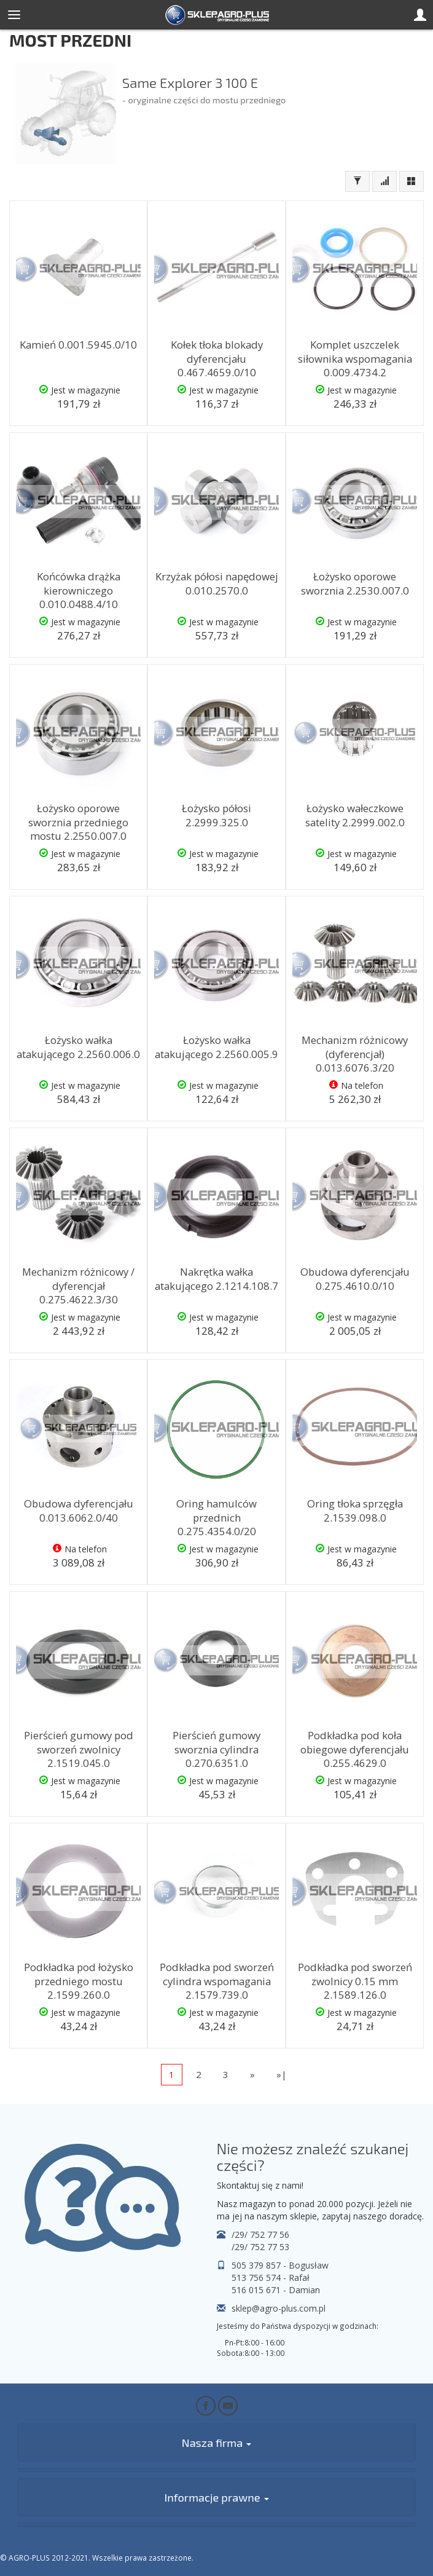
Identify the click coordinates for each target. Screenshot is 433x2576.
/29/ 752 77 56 (260, 2234)
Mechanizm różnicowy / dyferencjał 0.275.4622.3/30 (78, 1285)
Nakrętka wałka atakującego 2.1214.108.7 (216, 1279)
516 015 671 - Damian (276, 2290)
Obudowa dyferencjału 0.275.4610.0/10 (355, 1279)
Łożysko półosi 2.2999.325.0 (216, 815)
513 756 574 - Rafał (271, 2277)
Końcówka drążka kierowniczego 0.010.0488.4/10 (78, 590)
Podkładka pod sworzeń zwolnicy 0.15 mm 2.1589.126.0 (355, 1981)
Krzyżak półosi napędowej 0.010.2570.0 (216, 583)
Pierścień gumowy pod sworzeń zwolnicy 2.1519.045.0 (78, 1749)
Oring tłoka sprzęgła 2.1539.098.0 (355, 1510)
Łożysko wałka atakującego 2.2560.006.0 (78, 1047)
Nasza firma (216, 2442)
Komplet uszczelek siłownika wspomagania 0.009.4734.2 (355, 358)
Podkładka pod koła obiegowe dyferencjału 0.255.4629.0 (354, 1749)
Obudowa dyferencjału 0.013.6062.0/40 (78, 1510)
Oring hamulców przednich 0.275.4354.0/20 (216, 1517)
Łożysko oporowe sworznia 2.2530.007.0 (355, 583)
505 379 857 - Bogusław (280, 2265)
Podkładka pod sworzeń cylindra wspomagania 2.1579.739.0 (217, 1981)
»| (281, 2074)
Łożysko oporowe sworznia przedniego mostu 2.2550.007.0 (78, 822)
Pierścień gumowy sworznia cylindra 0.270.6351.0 (216, 1749)
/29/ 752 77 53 (260, 2247)
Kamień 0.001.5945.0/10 (78, 345)
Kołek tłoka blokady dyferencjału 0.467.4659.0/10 (217, 358)
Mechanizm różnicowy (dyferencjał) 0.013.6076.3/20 (355, 1054)
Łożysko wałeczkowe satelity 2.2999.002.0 (355, 815)
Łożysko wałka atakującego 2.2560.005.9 (216, 1047)
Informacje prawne (216, 2497)
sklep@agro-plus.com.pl (279, 2308)
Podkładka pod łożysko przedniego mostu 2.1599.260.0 (78, 1981)
